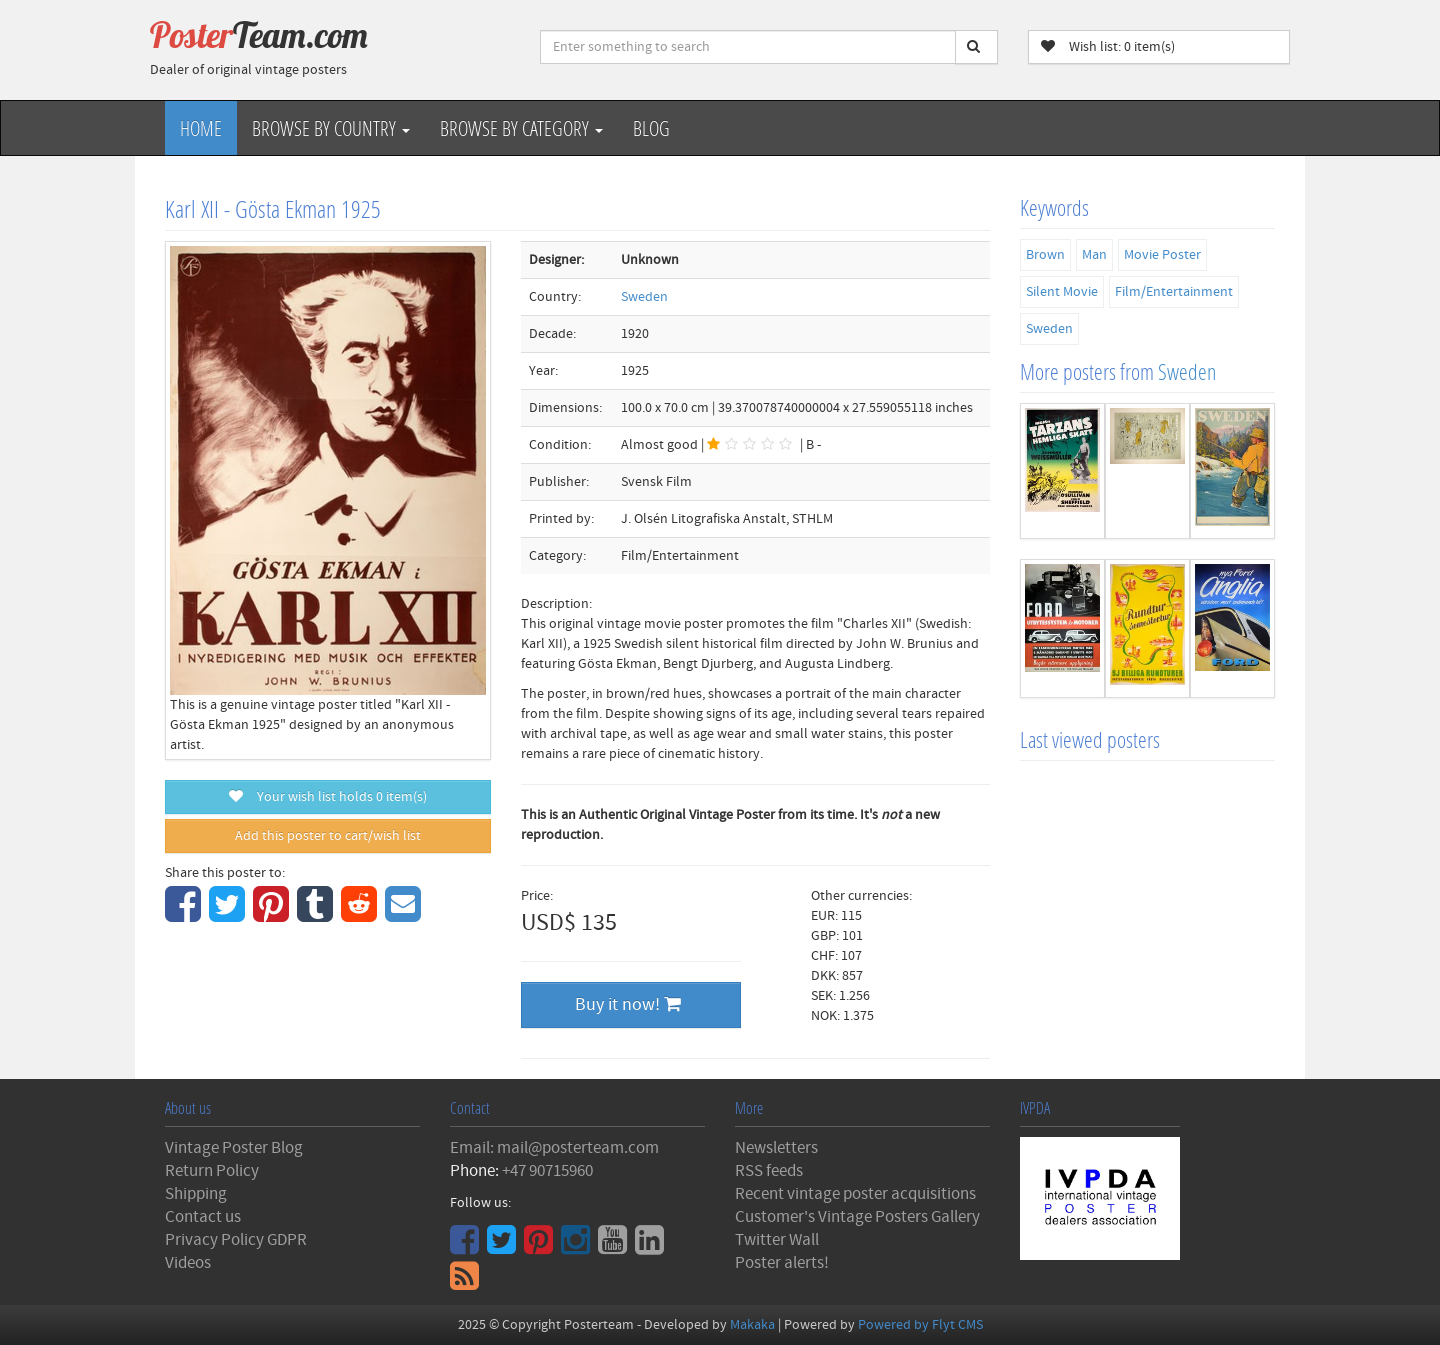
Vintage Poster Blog (234, 1148)
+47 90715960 (547, 1171)
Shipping (196, 1194)
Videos (188, 1263)
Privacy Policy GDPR (236, 1240)
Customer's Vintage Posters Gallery (857, 1217)
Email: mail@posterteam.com (554, 1148)
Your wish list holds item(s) (328, 797)
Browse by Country (331, 128)
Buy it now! (628, 1004)
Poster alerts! (782, 1263)
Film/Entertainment (1174, 292)
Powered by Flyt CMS (920, 1325)
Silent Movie (1062, 292)
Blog (651, 128)
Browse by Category (521, 128)
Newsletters (776, 1148)
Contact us (203, 1217)
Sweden (644, 297)
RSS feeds (769, 1171)
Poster (259, 35)
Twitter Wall (777, 1240)
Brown (1045, 255)
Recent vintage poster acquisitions (855, 1194)
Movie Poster (1162, 255)
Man (1094, 255)
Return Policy (212, 1171)
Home (201, 128)
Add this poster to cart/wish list (328, 836)
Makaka (752, 1325)
